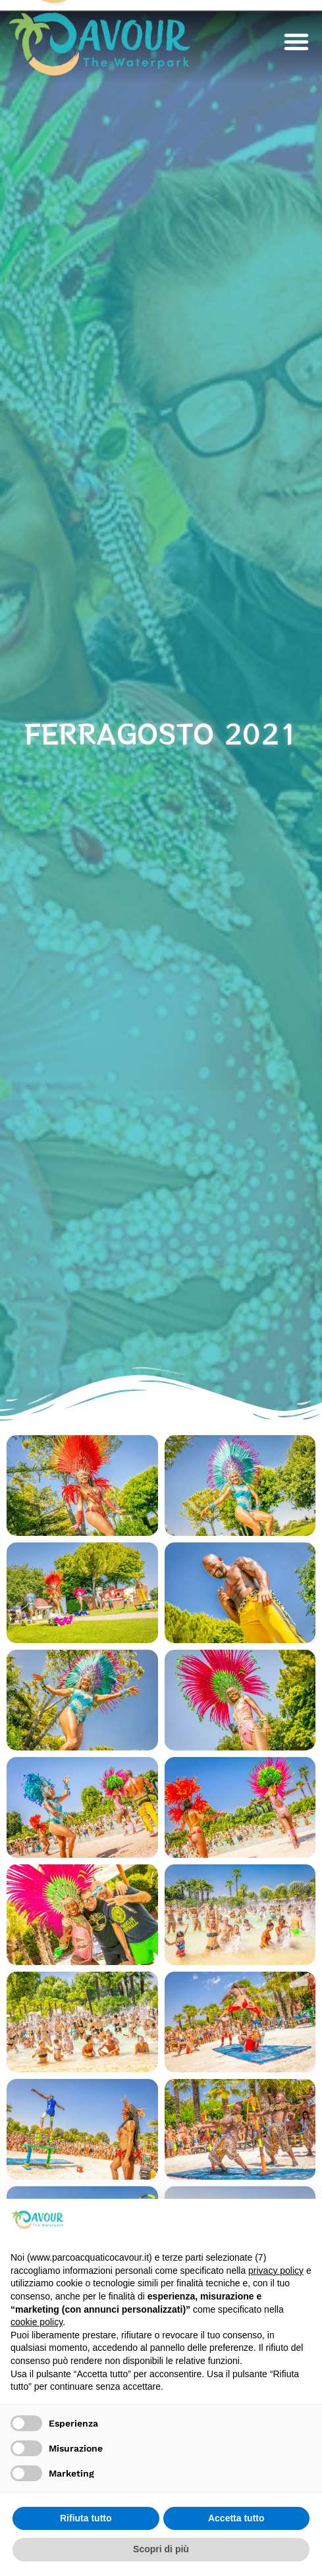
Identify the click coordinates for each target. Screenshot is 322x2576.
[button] (296, 41)
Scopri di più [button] (161, 2549)
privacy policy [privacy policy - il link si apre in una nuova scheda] (276, 2270)
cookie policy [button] (37, 2322)
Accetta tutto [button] (236, 2518)
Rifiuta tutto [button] (86, 2518)
